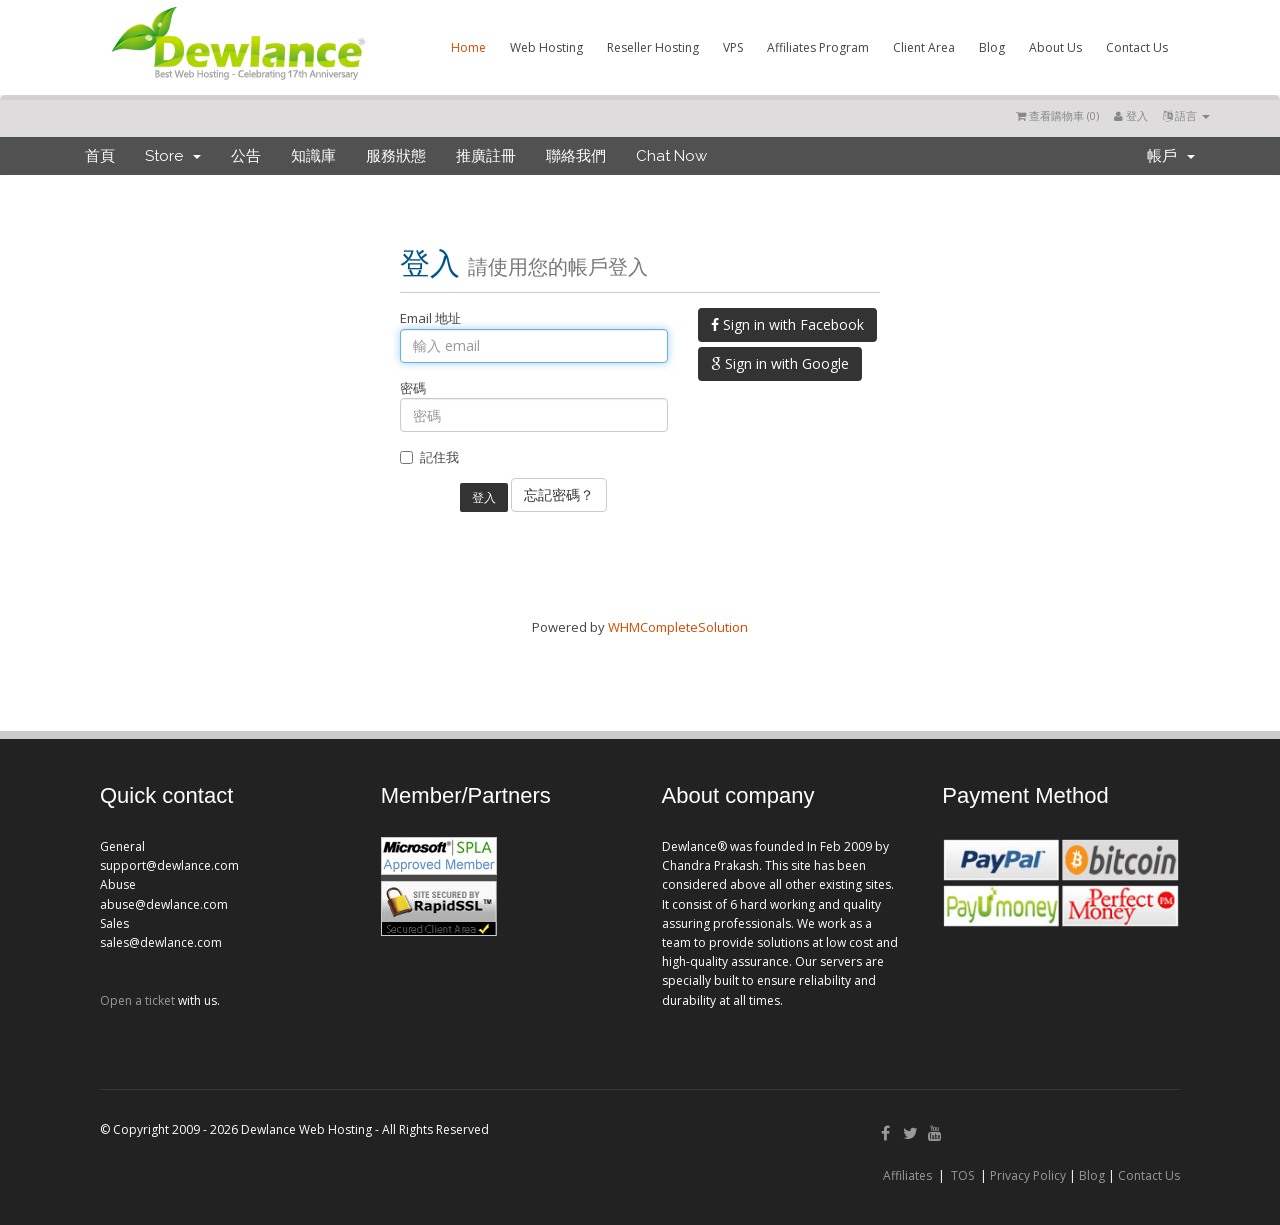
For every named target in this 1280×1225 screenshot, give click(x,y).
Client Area (924, 47)
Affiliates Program (818, 47)
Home (468, 47)
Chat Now (671, 156)
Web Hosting (546, 47)
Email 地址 (430, 318)
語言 (1186, 115)
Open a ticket (137, 1000)
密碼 (413, 388)
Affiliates (907, 1175)
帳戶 (1171, 156)
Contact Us (1137, 47)
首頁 (100, 156)
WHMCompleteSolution (678, 627)
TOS (962, 1175)
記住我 (429, 457)
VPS (733, 47)
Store (173, 156)
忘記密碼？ (559, 494)
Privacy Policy (1028, 1175)
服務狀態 (396, 156)
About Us (1055, 47)
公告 (246, 156)
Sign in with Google (780, 363)
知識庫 (313, 156)
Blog (992, 47)
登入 (1131, 115)
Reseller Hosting (653, 47)
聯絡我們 (576, 156)
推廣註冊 (486, 156)
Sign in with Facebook (787, 324)
